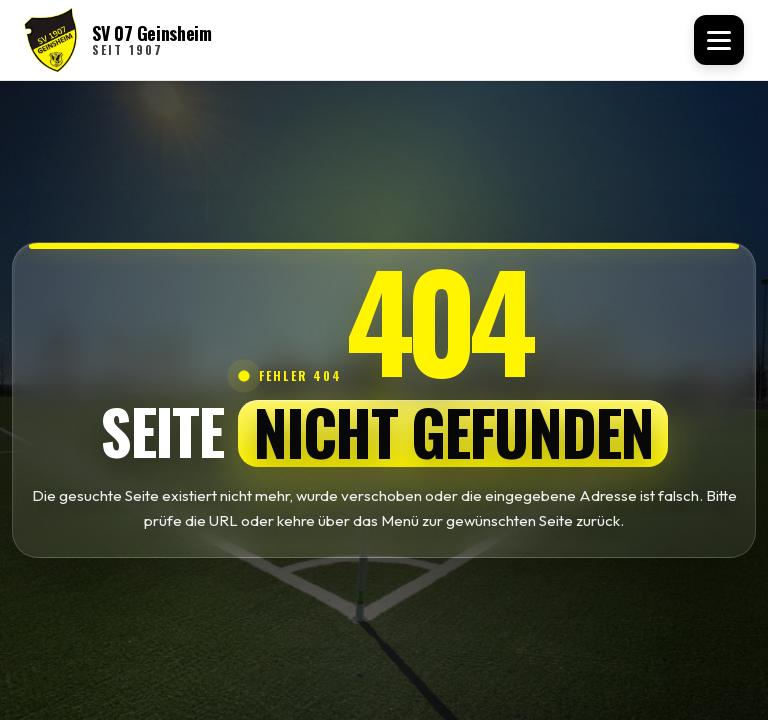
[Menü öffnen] (719, 40)
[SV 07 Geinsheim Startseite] (118, 40)
